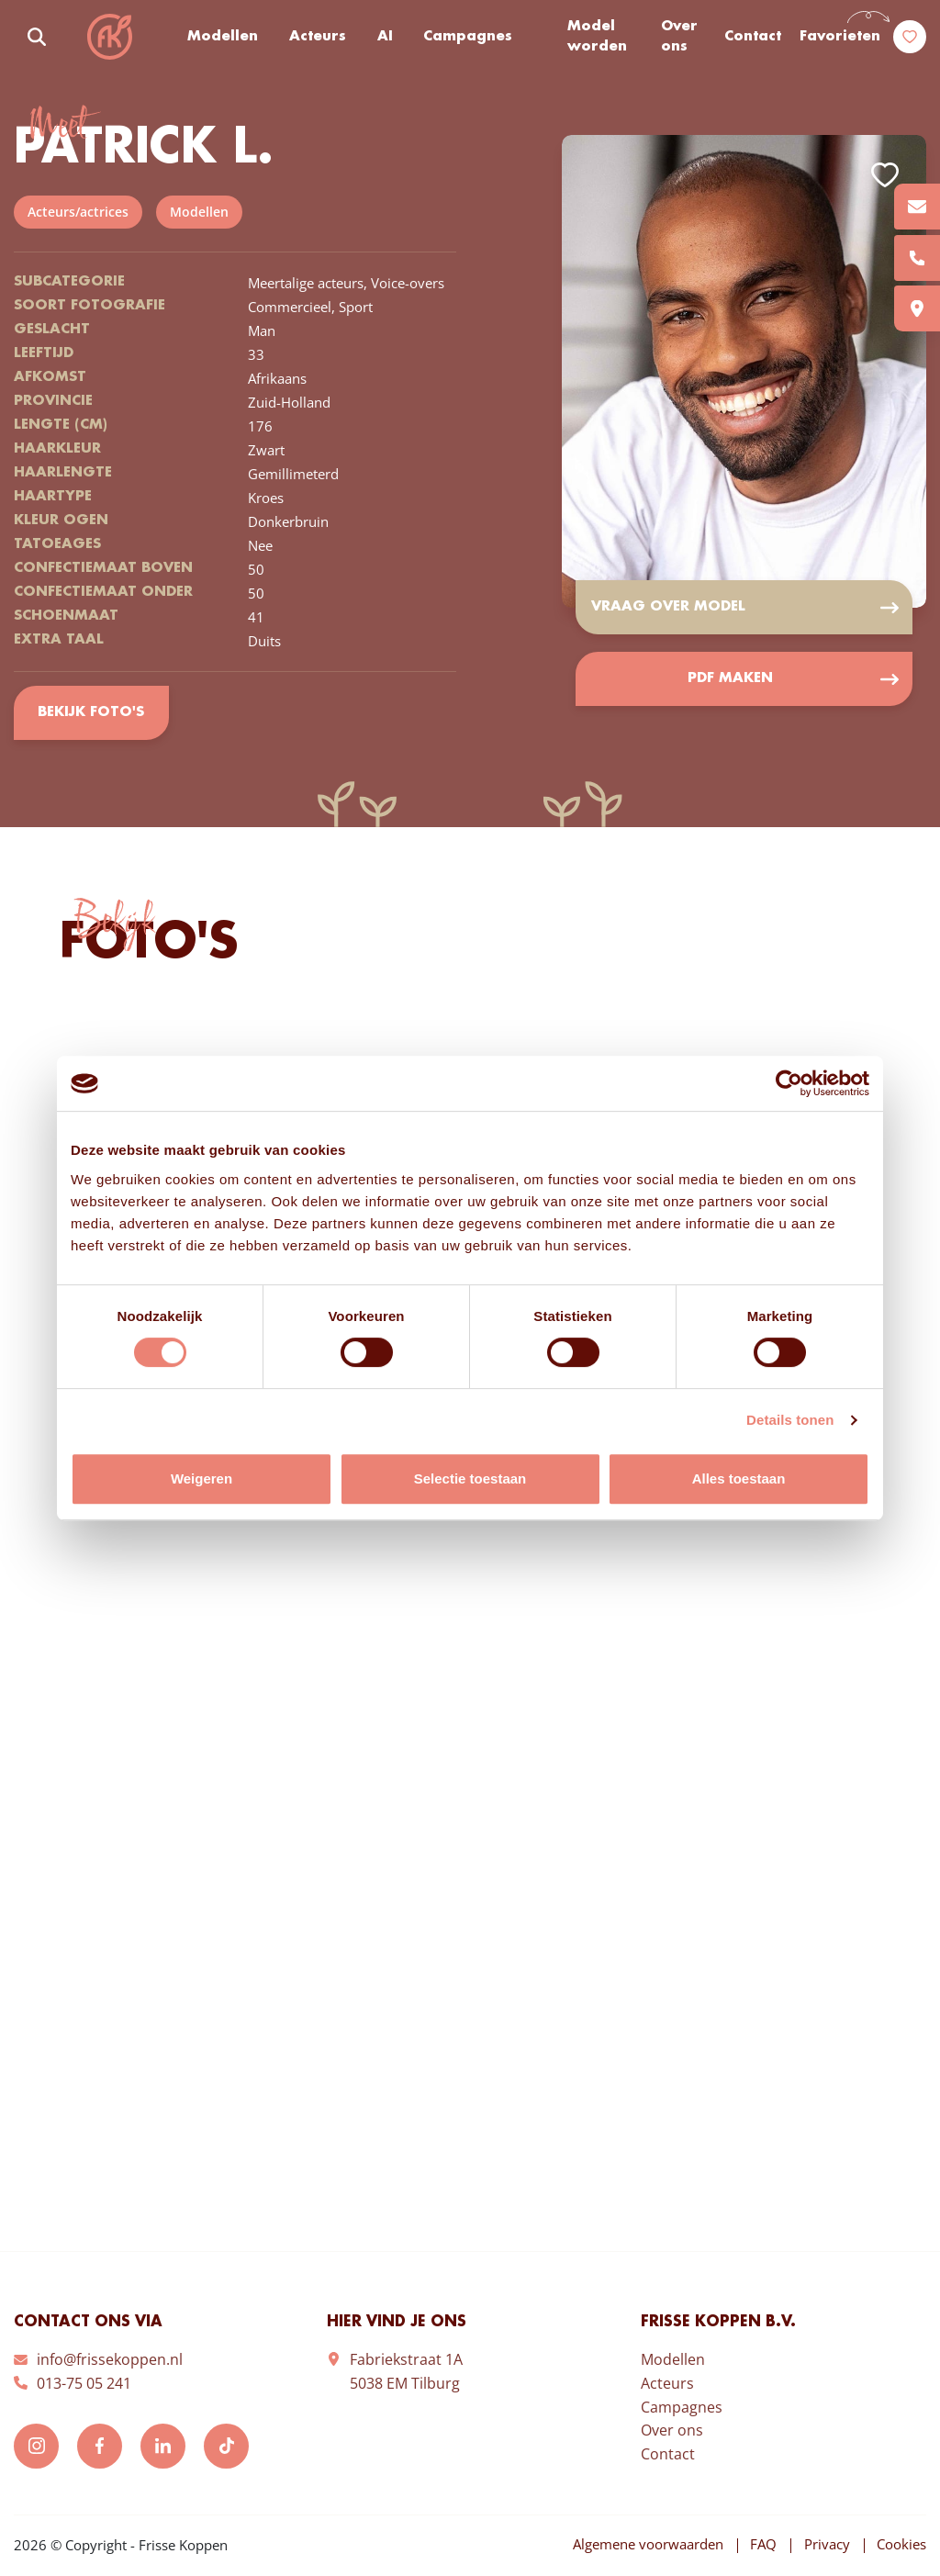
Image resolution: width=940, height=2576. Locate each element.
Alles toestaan (739, 1478)
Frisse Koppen (110, 37)
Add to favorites (885, 174)
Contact (752, 36)
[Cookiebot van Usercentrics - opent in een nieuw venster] (789, 1083)
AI (385, 36)
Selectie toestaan (470, 1478)
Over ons (679, 37)
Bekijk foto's (91, 713)
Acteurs (318, 36)
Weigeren (201, 1478)
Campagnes (468, 36)
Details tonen (790, 1420)
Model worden (598, 37)
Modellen (223, 36)
